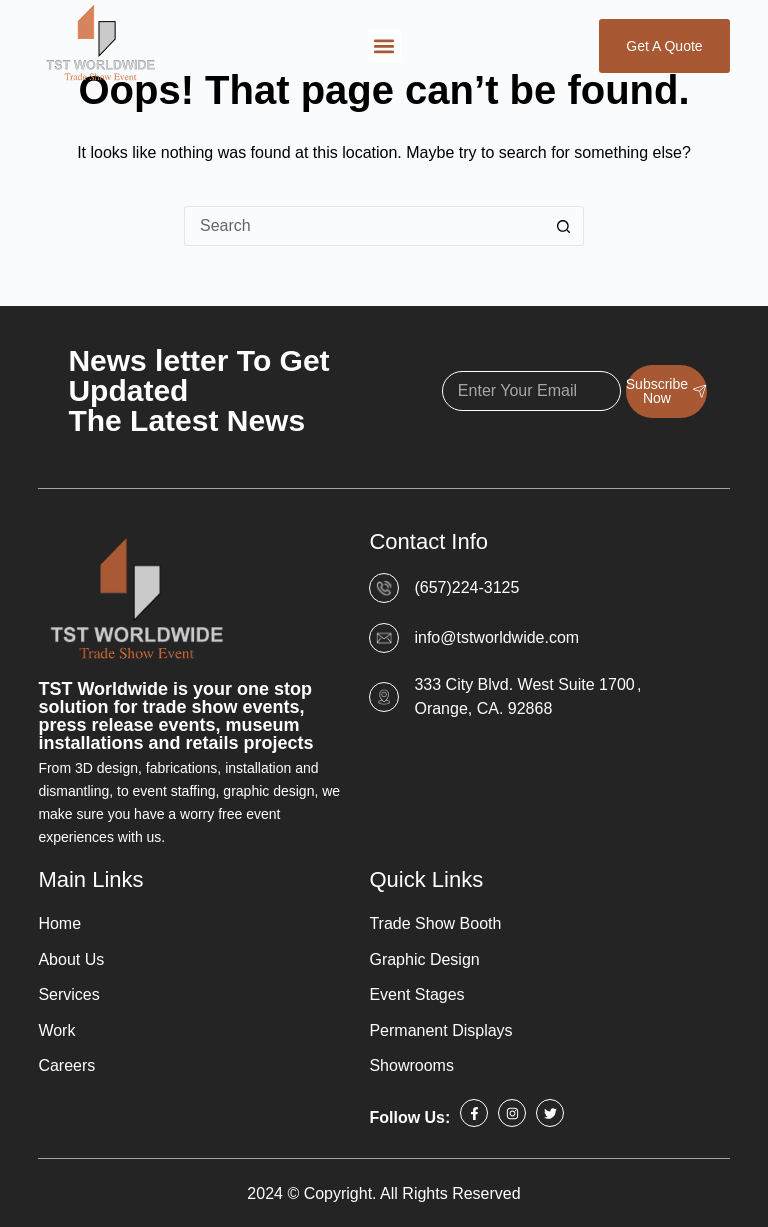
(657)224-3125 (466, 587)
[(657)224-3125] (384, 588)
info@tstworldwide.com (496, 637)
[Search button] (564, 226)
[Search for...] (364, 226)
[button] (384, 45)
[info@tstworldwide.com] (384, 638)
